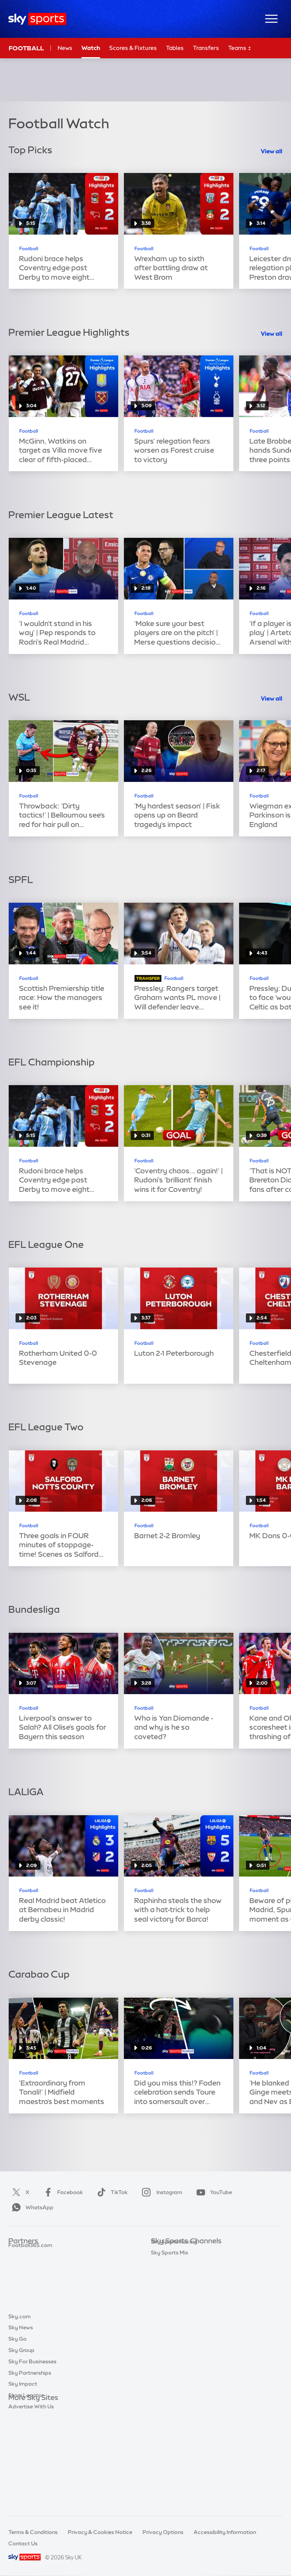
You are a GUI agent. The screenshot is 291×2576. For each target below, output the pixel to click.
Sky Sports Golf (171, 2297)
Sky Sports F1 (168, 2309)
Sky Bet (18, 2252)
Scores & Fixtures (133, 48)
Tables (175, 48)
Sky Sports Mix (169, 2376)
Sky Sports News (172, 2342)
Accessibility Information (225, 2532)
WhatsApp (31, 2207)
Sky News (20, 2420)
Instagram (160, 2192)
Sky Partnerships (29, 2466)
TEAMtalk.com (27, 2275)
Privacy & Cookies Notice (100, 2532)
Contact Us (23, 2543)
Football (26, 48)
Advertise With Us (31, 2499)
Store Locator (26, 2488)
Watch (90, 48)
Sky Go (17, 2431)
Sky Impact (22, 2476)
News (65, 48)
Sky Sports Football (176, 2275)
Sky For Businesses (32, 2454)
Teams (240, 48)
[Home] (37, 19)
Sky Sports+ (166, 2354)
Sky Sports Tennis (173, 2320)
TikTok (111, 2192)
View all (271, 151)
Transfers (206, 48)
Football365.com (30, 2286)
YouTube (212, 2192)
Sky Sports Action (174, 2331)
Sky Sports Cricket (174, 2286)
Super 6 (18, 2263)
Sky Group (21, 2443)
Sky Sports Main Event (179, 2252)
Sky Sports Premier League (185, 2263)
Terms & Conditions (33, 2532)
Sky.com (19, 2409)
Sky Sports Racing (174, 2365)
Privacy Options (162, 2532)
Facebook (62, 2192)
